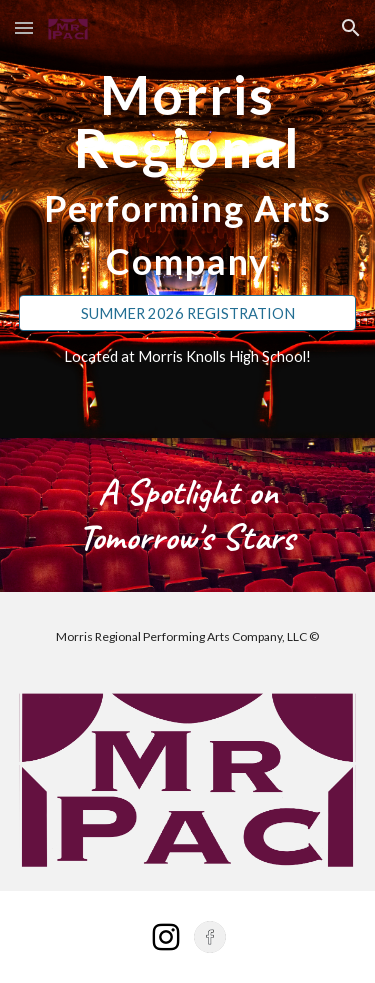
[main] (188, 174)
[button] (24, 27)
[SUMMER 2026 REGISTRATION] (188, 313)
